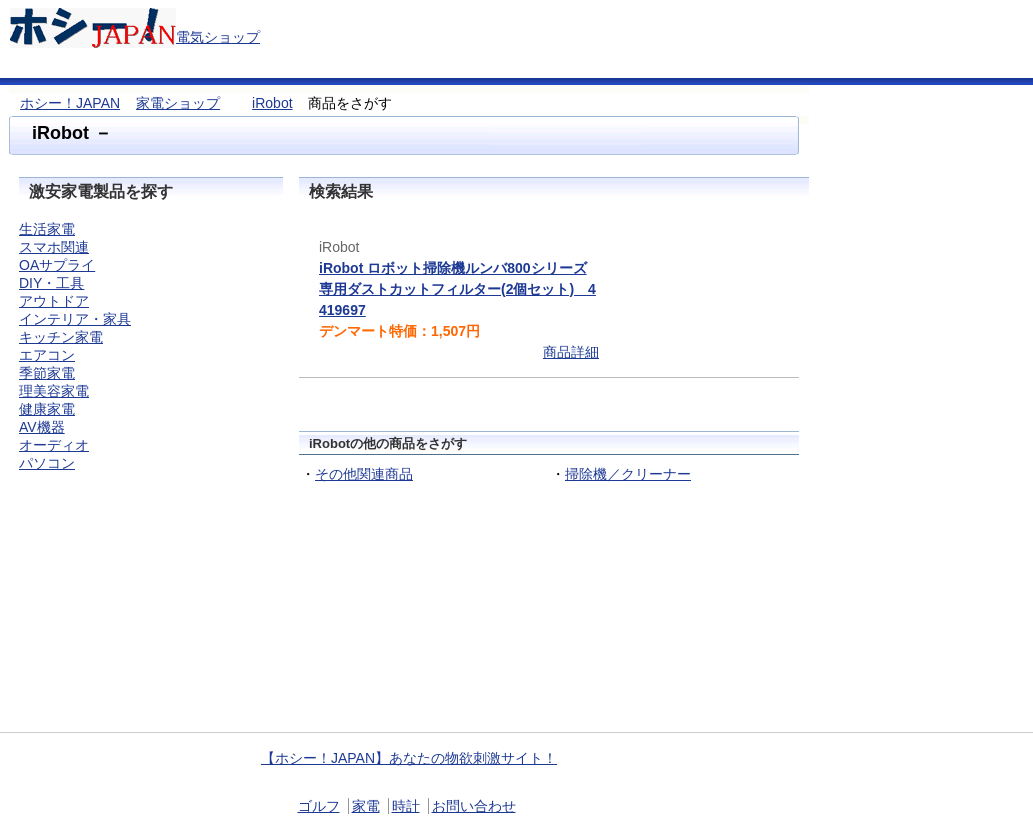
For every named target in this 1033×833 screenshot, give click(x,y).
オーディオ (54, 445)
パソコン (47, 463)
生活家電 (47, 229)
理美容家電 (54, 391)
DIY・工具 (51, 283)
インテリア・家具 (75, 319)
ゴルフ (319, 806)
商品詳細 (571, 352)
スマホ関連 (54, 247)
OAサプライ (57, 265)
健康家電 (47, 409)
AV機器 (42, 427)
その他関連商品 (364, 474)
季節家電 (47, 373)
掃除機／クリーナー (628, 474)
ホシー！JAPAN (70, 103)
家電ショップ (178, 103)
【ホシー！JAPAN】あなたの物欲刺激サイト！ (409, 758)
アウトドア (54, 301)
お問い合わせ (474, 806)
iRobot (272, 103)
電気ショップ (218, 37)
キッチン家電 (61, 337)
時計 (406, 806)
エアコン (47, 355)
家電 (366, 806)
